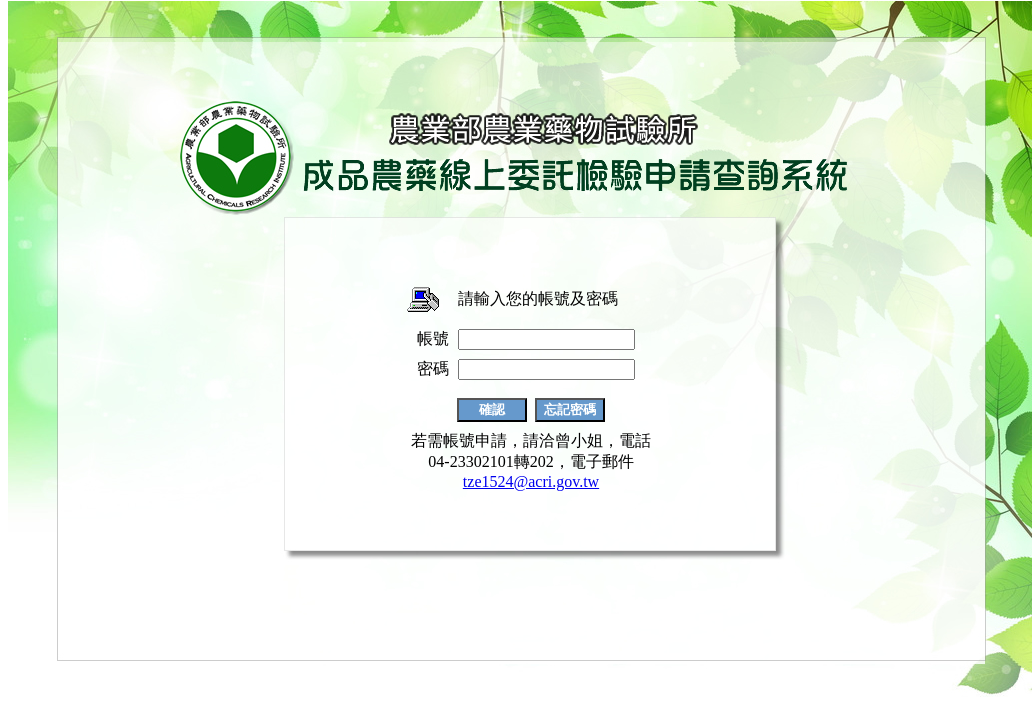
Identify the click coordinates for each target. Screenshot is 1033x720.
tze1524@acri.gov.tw (531, 481)
